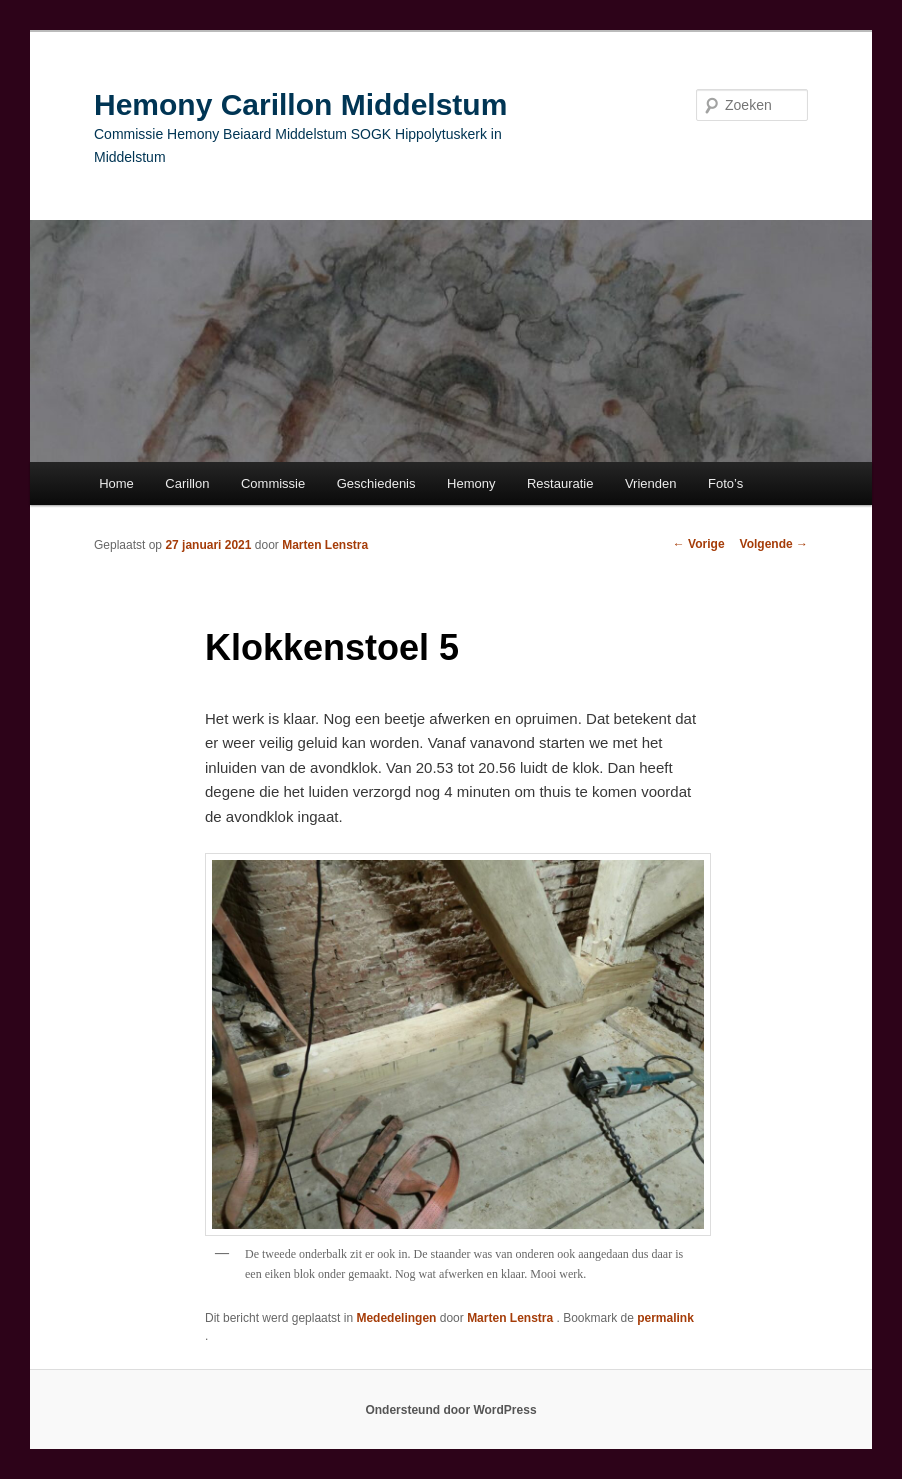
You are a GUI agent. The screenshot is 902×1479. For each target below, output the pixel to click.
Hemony (471, 483)
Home (116, 483)
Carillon (187, 483)
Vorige (699, 544)
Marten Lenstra (325, 545)
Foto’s (725, 483)
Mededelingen (396, 1318)
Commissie (273, 483)
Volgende (774, 544)
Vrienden (651, 483)
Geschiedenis (376, 483)
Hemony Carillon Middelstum (300, 104)
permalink (665, 1318)
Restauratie (560, 483)
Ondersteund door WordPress (450, 1410)
